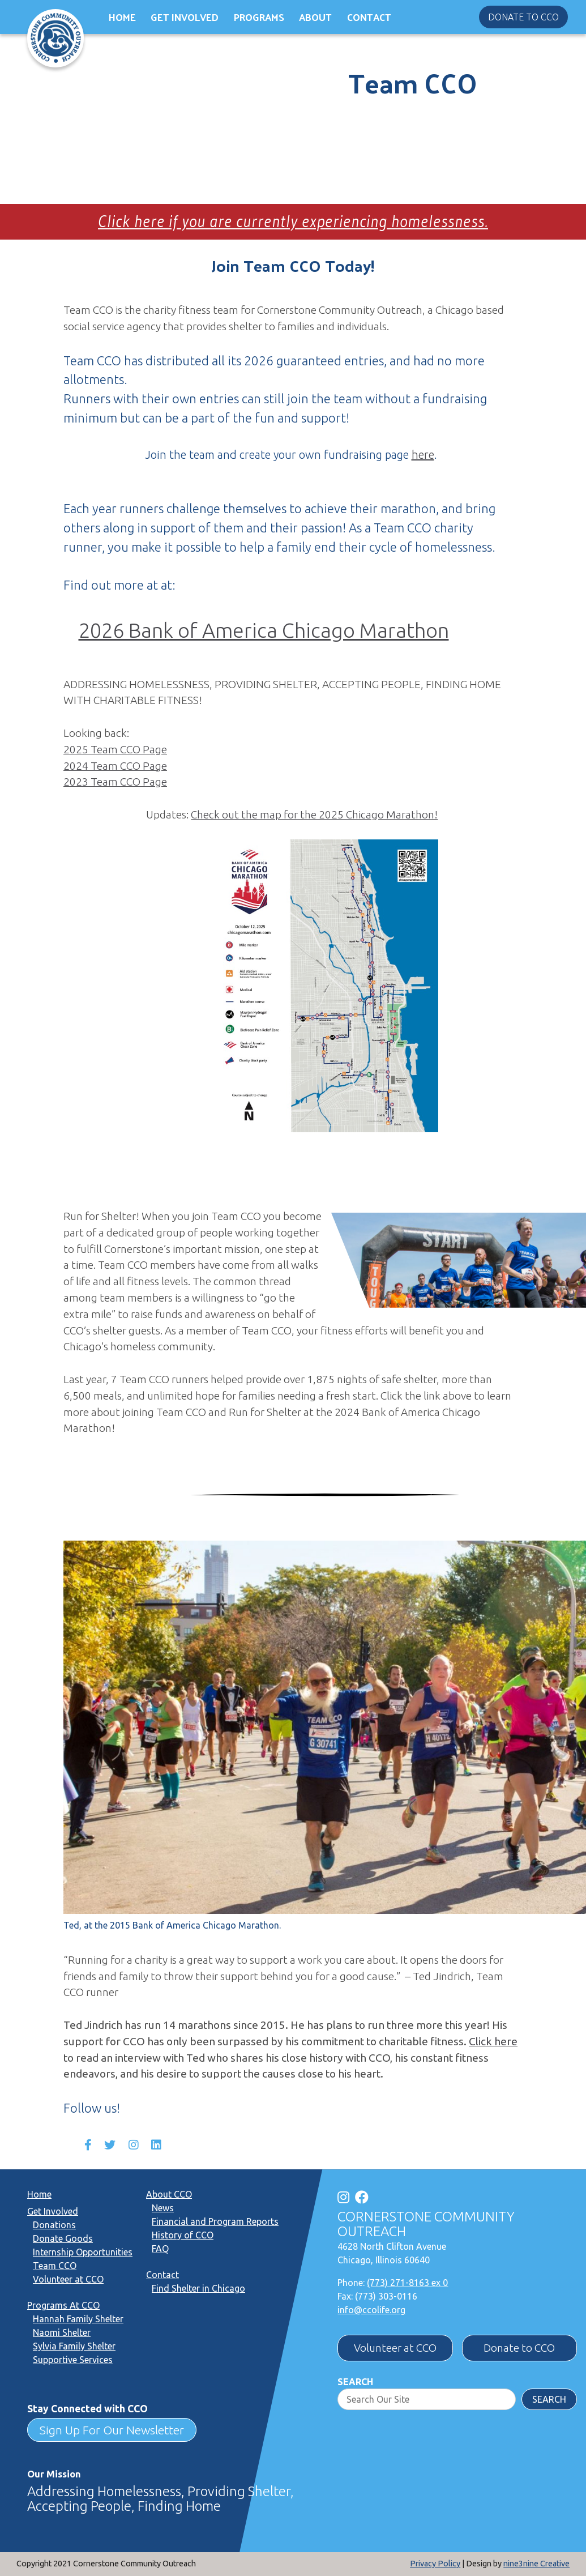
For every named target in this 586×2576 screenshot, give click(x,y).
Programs (259, 17)
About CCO (169, 2194)
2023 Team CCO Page (115, 781)
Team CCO (54, 2266)
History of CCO (182, 2235)
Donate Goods (63, 2238)
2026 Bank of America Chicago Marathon (264, 630)
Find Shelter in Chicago (198, 2288)
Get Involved (185, 17)
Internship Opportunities (82, 2252)
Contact (369, 17)
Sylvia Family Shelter (74, 2346)
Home (122, 17)
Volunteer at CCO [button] (395, 2348)
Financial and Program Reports (215, 2221)
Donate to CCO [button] (523, 17)
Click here (493, 2041)
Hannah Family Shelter (78, 2319)
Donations (54, 2225)
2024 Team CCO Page (115, 766)
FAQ (160, 2249)
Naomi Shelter (62, 2332)
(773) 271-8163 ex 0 (407, 2283)
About (315, 17)
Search (355, 2382)
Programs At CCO (63, 2305)
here (423, 454)
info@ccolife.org (371, 2310)
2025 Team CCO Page (115, 749)
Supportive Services (73, 2360)
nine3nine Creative (536, 2563)
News (163, 2208)
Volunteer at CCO (68, 2279)
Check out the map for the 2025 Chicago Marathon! (314, 814)
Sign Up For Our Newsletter (112, 2430)
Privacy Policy (435, 2563)
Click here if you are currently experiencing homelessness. (293, 221)
